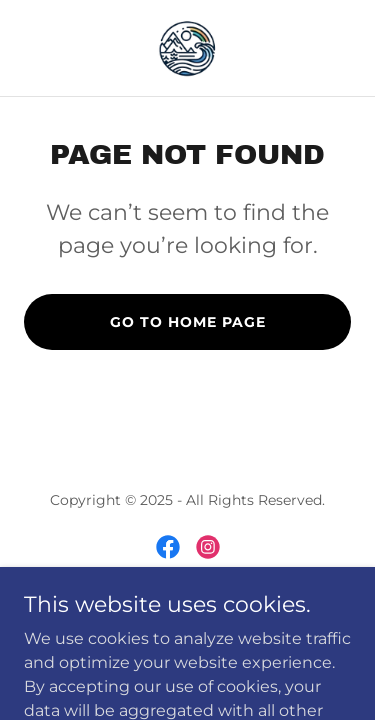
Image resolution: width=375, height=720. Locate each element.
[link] (188, 48)
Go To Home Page (188, 322)
